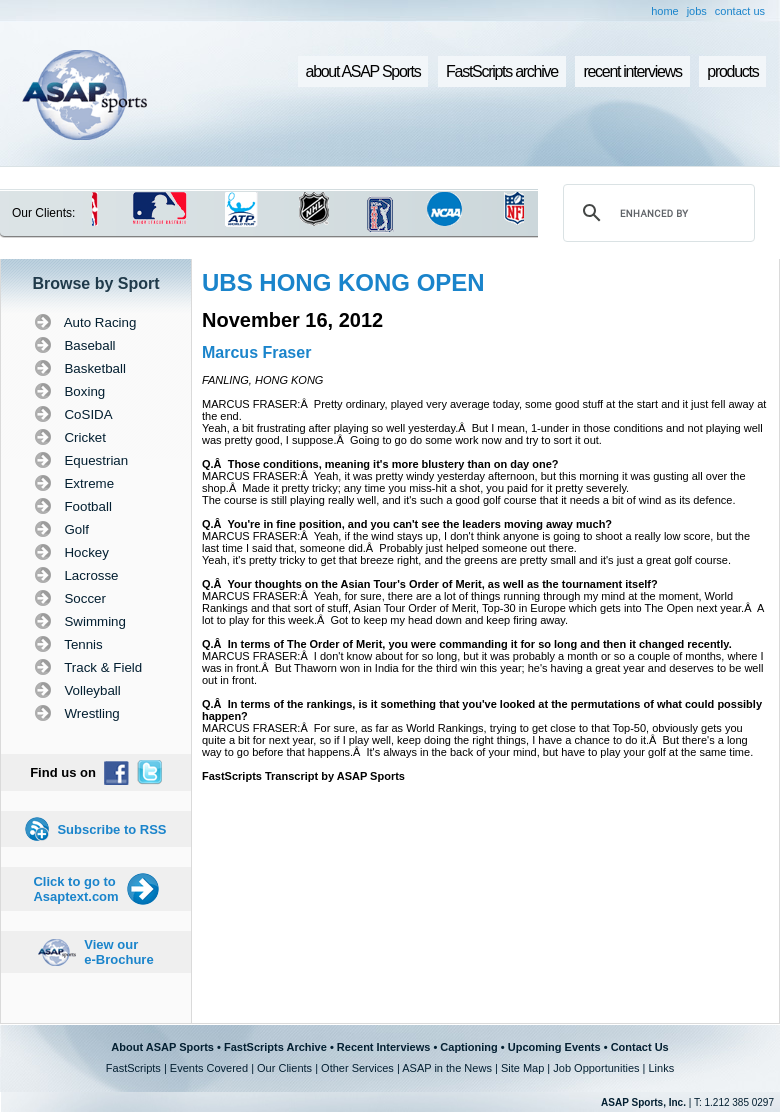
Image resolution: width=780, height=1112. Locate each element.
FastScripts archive (502, 71)
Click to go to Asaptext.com (75, 889)
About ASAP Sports (162, 1047)
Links (661, 1068)
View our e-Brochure (118, 952)
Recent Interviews (384, 1047)
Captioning (468, 1047)
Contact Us (640, 1047)
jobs (697, 11)
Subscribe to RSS (111, 829)
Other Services (357, 1068)
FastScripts (133, 1068)
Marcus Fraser (256, 352)
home (665, 11)
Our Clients (284, 1068)
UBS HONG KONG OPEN (343, 282)
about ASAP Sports (363, 71)
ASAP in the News (447, 1068)
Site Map (522, 1068)
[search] (656, 213)
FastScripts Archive (275, 1047)
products (732, 71)
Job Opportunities (596, 1068)
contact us (740, 11)
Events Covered (209, 1068)
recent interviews (632, 71)
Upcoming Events (554, 1047)
